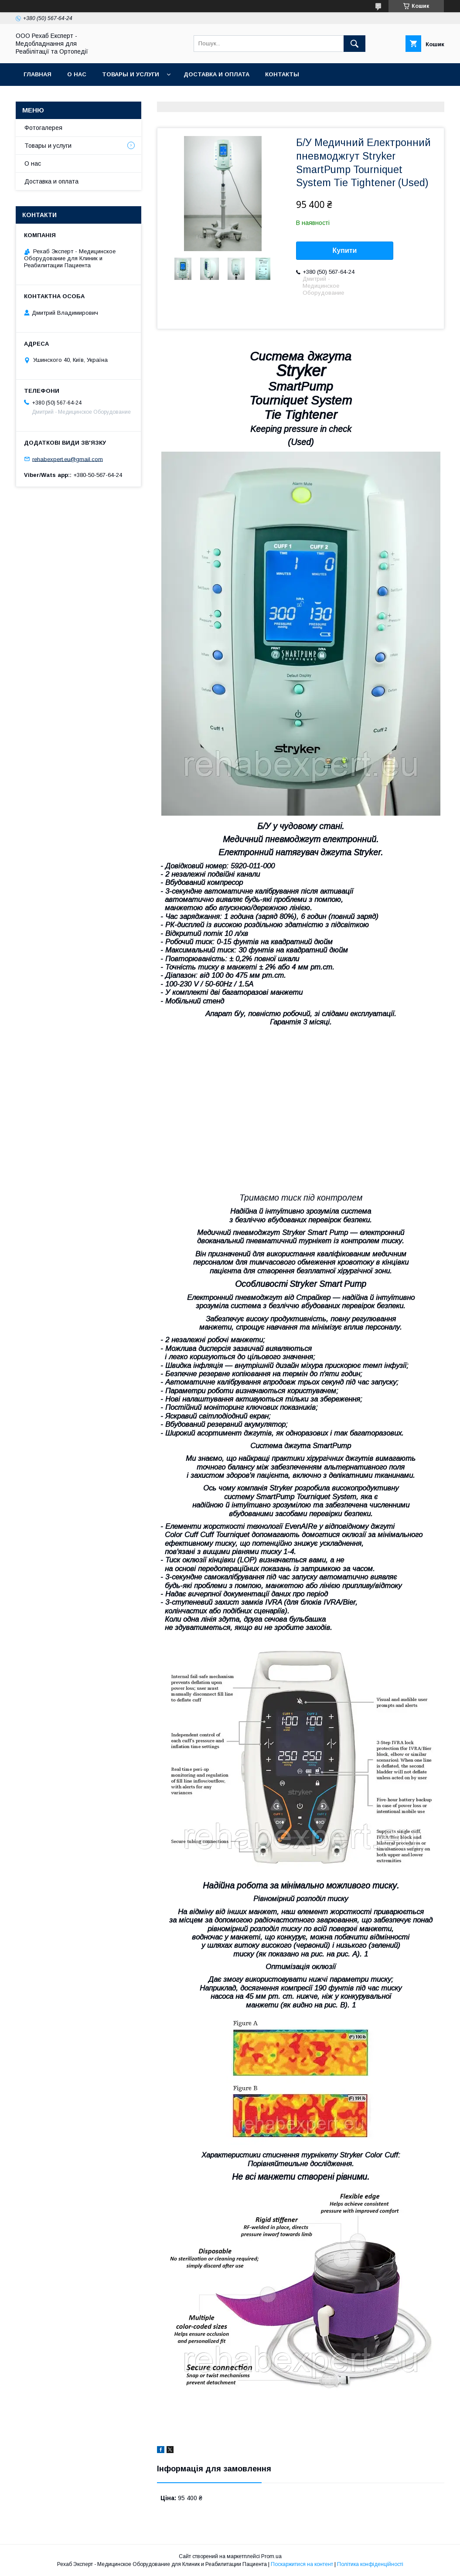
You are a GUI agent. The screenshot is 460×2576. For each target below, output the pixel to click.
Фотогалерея (43, 127)
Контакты (282, 74)
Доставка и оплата (216, 74)
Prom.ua (271, 2556)
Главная (37, 74)
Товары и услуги (130, 74)
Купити (345, 250)
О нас (76, 74)
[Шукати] (354, 43)
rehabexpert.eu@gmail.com (67, 459)
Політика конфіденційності (370, 2564)
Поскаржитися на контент (302, 2564)
